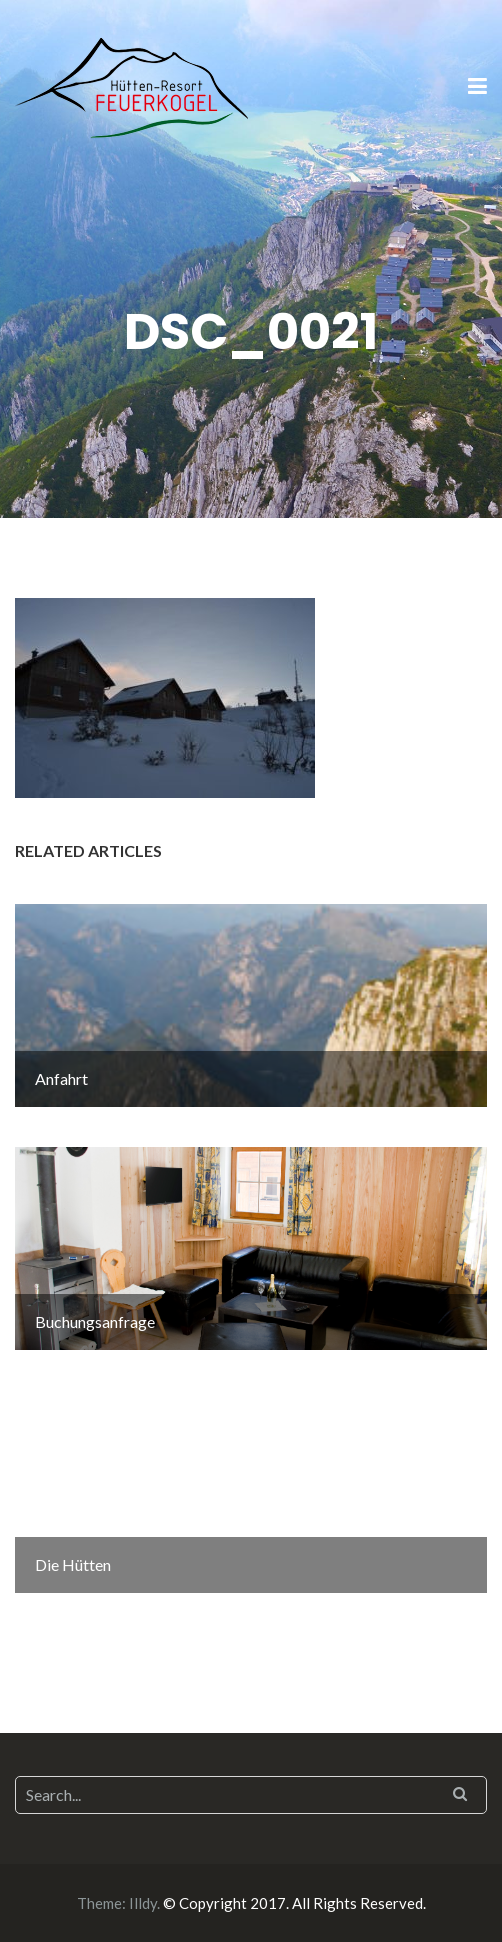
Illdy (143, 1903)
